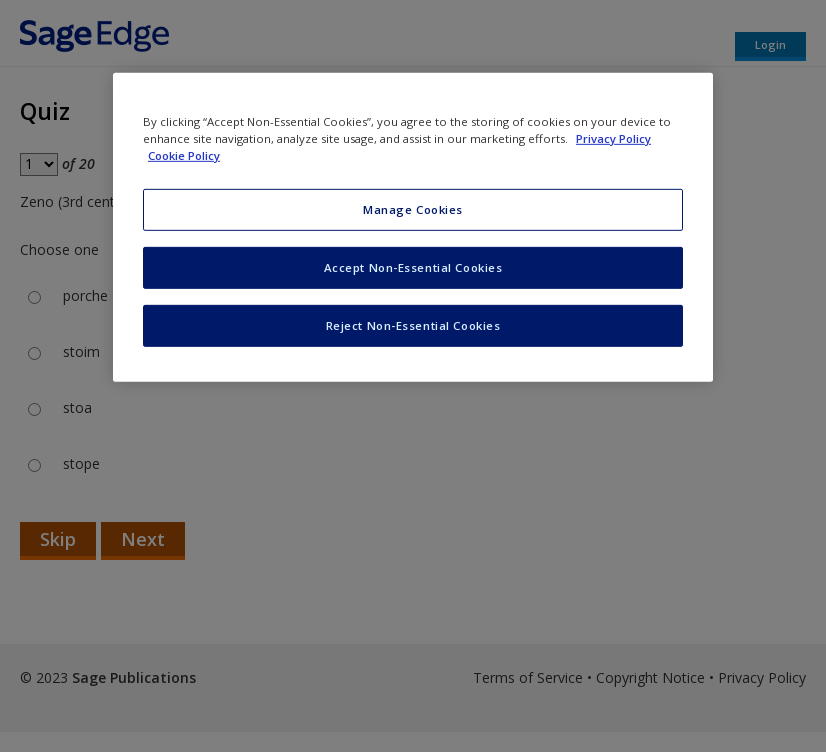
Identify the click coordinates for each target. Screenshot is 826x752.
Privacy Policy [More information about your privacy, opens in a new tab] (613, 138)
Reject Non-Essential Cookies (413, 325)
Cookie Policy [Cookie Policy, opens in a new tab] (184, 155)
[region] (413, 227)
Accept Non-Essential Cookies (413, 267)
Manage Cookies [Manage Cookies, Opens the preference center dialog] (413, 209)
